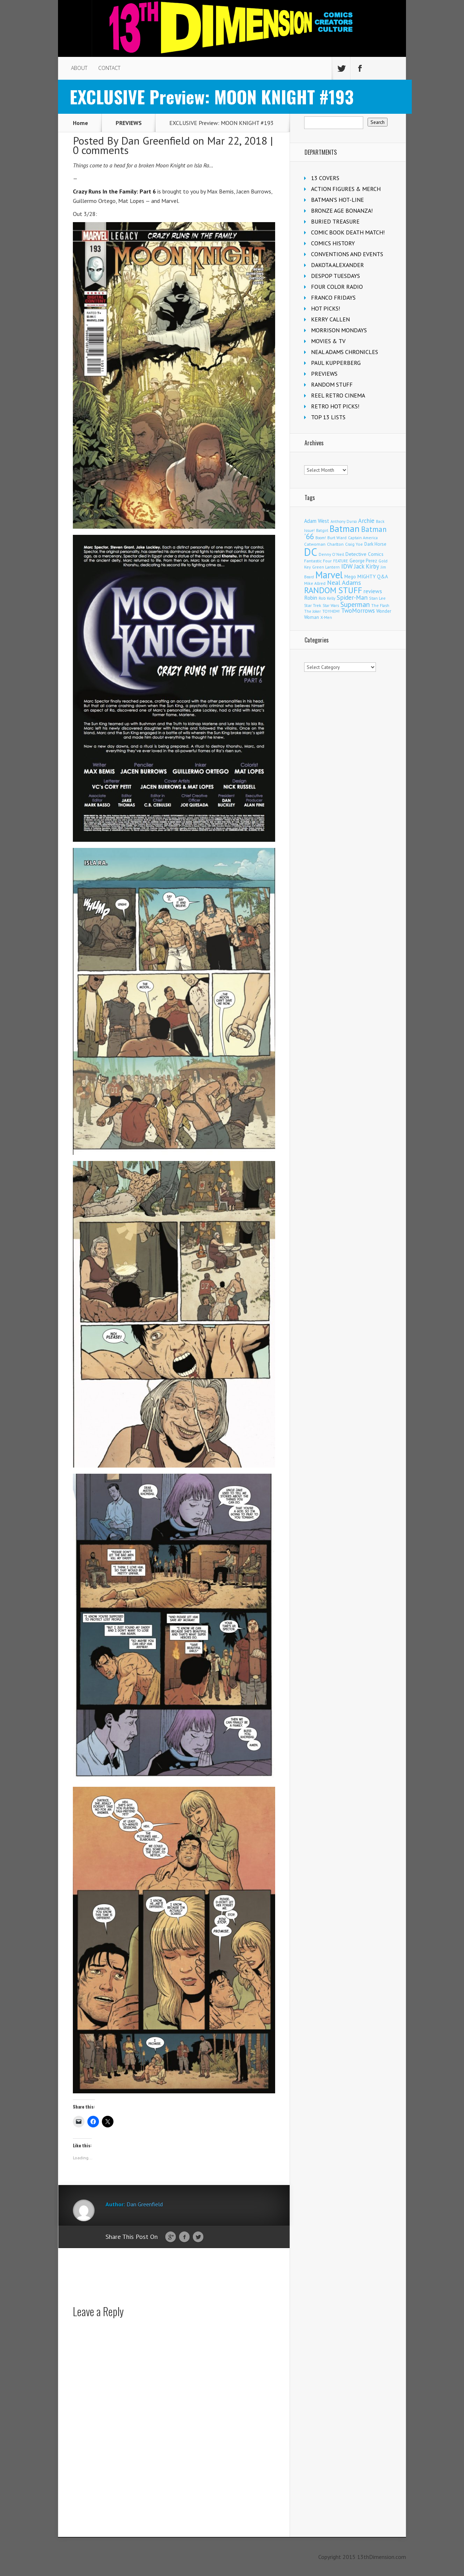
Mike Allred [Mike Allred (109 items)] (315, 583)
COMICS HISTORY (333, 243)
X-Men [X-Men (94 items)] (326, 617)
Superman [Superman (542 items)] (355, 604)
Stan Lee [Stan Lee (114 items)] (377, 598)
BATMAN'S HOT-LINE (337, 199)
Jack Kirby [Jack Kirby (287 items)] (366, 566)
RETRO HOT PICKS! (335, 406)
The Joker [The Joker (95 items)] (312, 611)
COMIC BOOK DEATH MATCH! (348, 232)
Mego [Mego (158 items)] (350, 576)
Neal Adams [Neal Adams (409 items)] (344, 582)
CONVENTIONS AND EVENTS (347, 254)
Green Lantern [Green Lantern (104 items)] (326, 567)
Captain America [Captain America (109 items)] (363, 537)
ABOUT (79, 67)
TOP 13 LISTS (328, 417)
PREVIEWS (129, 122)
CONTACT (109, 67)
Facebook (184, 2237)
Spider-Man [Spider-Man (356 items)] (352, 597)
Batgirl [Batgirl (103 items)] (322, 530)
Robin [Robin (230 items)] (310, 597)
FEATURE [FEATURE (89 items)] (340, 560)
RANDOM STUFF (332, 384)
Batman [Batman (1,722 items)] (345, 528)
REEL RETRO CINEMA (338, 395)
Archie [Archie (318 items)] (366, 521)
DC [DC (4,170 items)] (310, 552)
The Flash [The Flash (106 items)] (380, 605)
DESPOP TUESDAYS (335, 275)
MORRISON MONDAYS (339, 330)
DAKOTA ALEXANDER (337, 265)
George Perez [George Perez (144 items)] (363, 561)
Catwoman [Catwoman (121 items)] (315, 544)
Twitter (198, 2237)
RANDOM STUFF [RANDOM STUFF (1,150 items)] (333, 590)
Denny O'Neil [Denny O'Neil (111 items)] (331, 554)
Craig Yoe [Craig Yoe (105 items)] (354, 544)
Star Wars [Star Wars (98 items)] (331, 605)
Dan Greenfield (155, 140)
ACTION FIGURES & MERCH (346, 188)
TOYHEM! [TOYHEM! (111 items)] (331, 611)
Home (80, 122)
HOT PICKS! (325, 308)
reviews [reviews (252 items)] (373, 591)
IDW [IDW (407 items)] (347, 566)
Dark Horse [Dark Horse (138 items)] (375, 544)
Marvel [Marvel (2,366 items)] (329, 575)
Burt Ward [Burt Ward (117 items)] (337, 537)
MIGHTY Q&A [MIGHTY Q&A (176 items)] (372, 576)
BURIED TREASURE (335, 221)
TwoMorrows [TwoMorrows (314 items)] (358, 611)
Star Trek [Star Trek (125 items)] (312, 605)
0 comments (101, 150)
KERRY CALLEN (330, 319)
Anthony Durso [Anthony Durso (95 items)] (344, 521)
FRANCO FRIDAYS (333, 297)
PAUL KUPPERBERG (336, 362)
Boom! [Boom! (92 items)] (320, 537)
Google (170, 2237)
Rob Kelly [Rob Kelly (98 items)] (327, 598)
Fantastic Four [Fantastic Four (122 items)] (318, 560)
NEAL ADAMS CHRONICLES (344, 351)
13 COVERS (325, 178)
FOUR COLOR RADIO (337, 286)
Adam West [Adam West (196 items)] (316, 520)
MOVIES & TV (328, 341)
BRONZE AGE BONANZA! (342, 210)
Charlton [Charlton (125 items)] (335, 544)
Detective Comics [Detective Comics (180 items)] (364, 554)
